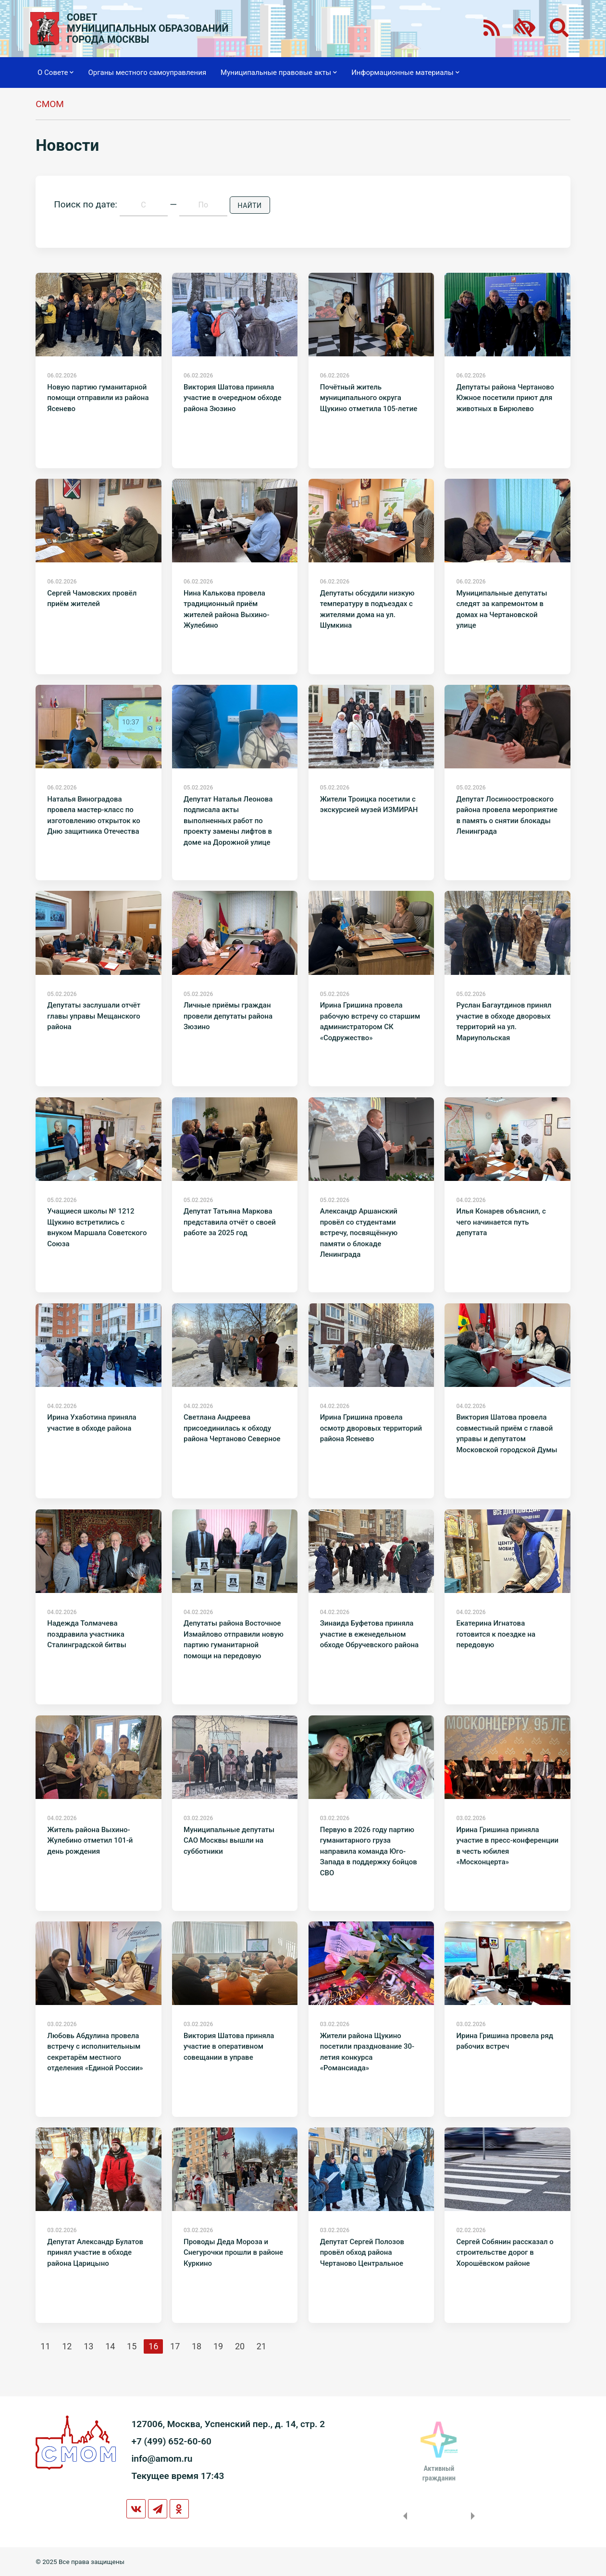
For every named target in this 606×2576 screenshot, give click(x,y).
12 (67, 2346)
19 (218, 2346)
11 (45, 2346)
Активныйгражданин (439, 2473)
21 (261, 2346)
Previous (403, 2516)
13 (88, 2346)
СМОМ (50, 103)
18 (196, 2346)
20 (240, 2346)
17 (175, 2346)
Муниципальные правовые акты (279, 72)
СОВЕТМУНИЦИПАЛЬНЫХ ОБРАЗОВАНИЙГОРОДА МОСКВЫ (148, 28)
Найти (250, 205)
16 (153, 2346)
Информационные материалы (405, 72)
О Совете (55, 72)
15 (131, 2346)
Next (475, 2516)
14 (110, 2346)
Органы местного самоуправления (147, 72)
